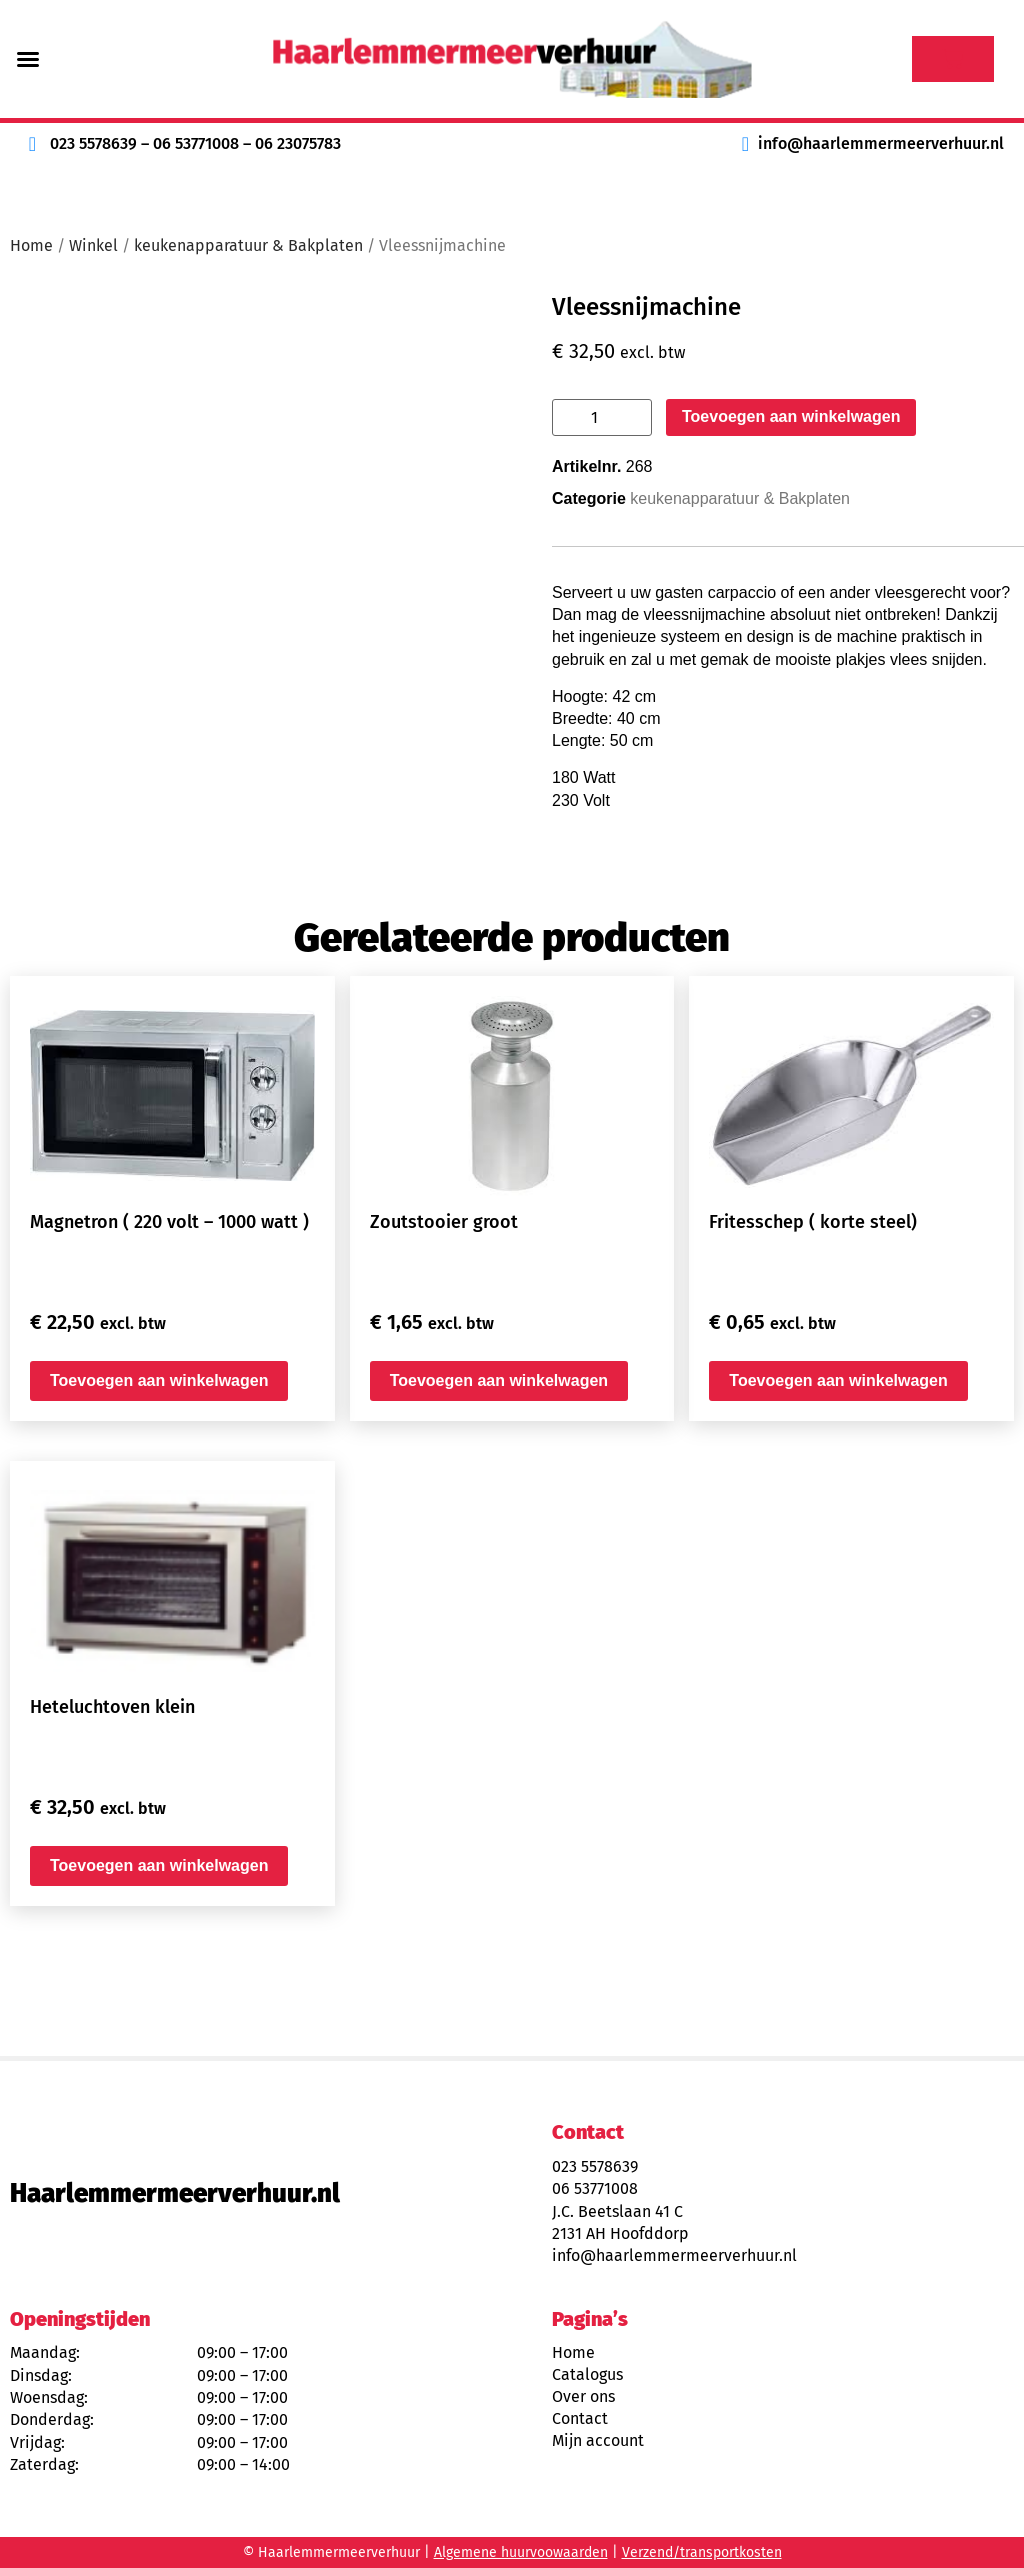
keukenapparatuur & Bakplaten (248, 245)
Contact (580, 2418)
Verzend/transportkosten (702, 2552)
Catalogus (587, 2374)
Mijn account (598, 2440)
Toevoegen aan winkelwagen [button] (159, 1380)
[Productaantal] (602, 417)
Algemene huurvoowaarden (521, 2552)
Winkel (93, 245)
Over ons (583, 2396)
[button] (28, 59)
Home (31, 245)
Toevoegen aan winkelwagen (791, 416)
